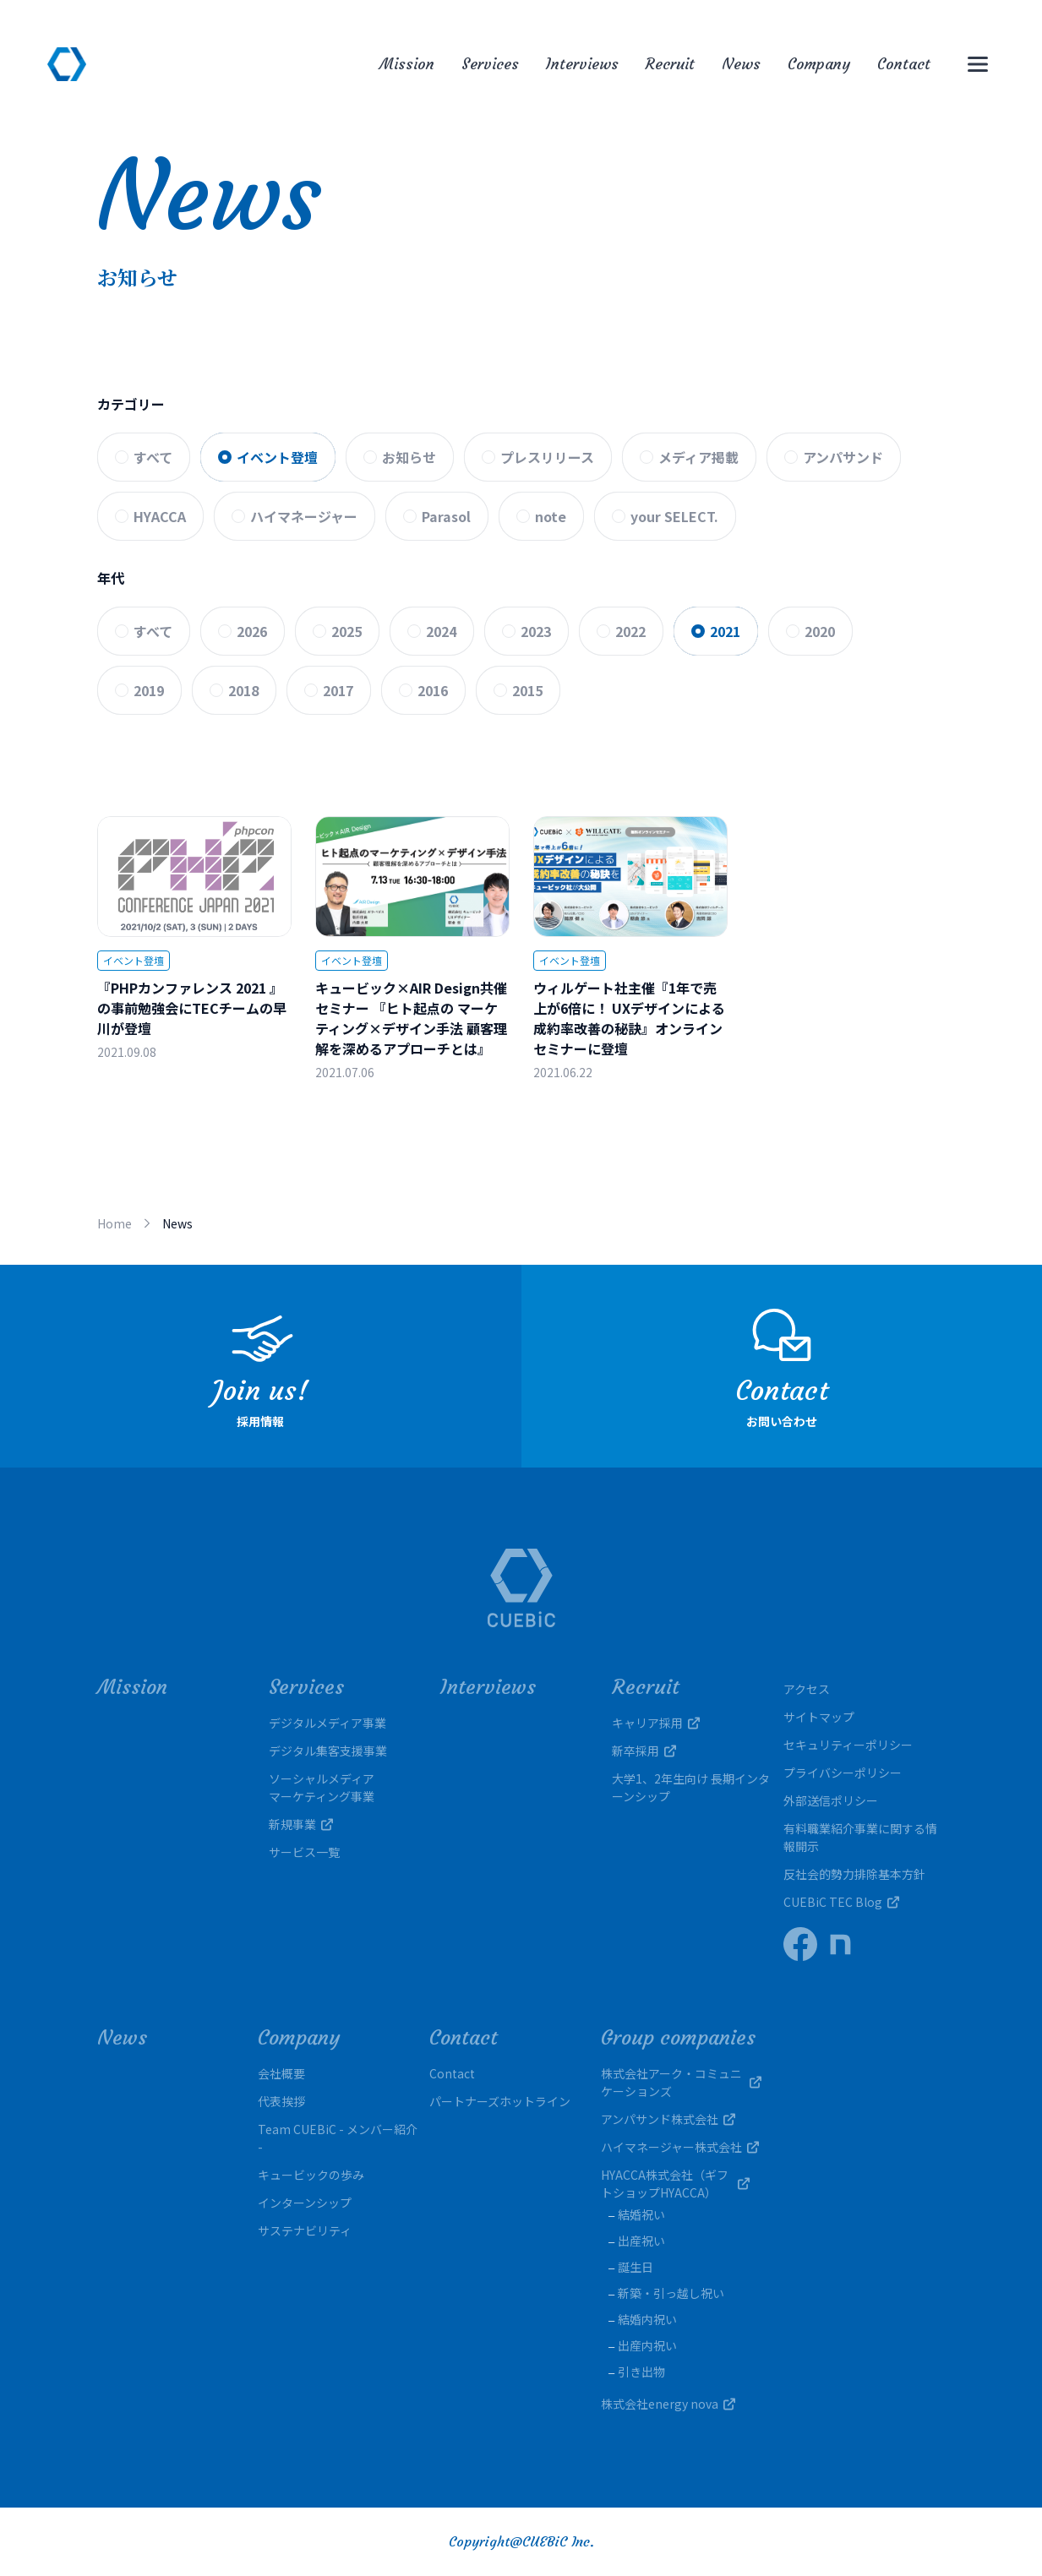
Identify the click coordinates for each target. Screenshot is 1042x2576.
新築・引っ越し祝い (671, 2293)
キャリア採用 (656, 1722)
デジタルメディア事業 (327, 1722)
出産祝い (641, 2240)
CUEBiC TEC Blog (841, 1901)
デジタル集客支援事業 (328, 1750)
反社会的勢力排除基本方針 (854, 1873)
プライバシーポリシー (842, 1772)
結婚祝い (641, 2214)
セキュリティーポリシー (848, 1744)
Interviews (582, 64)
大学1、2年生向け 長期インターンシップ (691, 1787)
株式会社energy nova (668, 2403)
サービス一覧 (304, 1852)
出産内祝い (647, 2345)
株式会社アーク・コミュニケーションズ (681, 2082)
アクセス (806, 1688)
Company (819, 64)
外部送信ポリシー (830, 1800)
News (741, 64)
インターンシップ (305, 2202)
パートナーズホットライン (499, 2101)
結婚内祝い (647, 2319)
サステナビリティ (305, 2230)
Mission (406, 64)
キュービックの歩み (311, 2174)
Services (490, 64)
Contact (903, 64)
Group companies (678, 2037)
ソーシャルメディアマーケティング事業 (321, 1787)
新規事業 (301, 1824)
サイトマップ (818, 1716)
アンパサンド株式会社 (668, 2118)
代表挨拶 (281, 2101)
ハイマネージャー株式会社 (680, 2146)
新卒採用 (644, 1750)
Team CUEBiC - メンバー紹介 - (337, 2138)
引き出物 (641, 2371)
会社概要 (281, 2073)
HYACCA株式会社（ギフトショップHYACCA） (681, 2183)
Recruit (670, 64)
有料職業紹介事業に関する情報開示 (860, 1837)
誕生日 (635, 2266)
